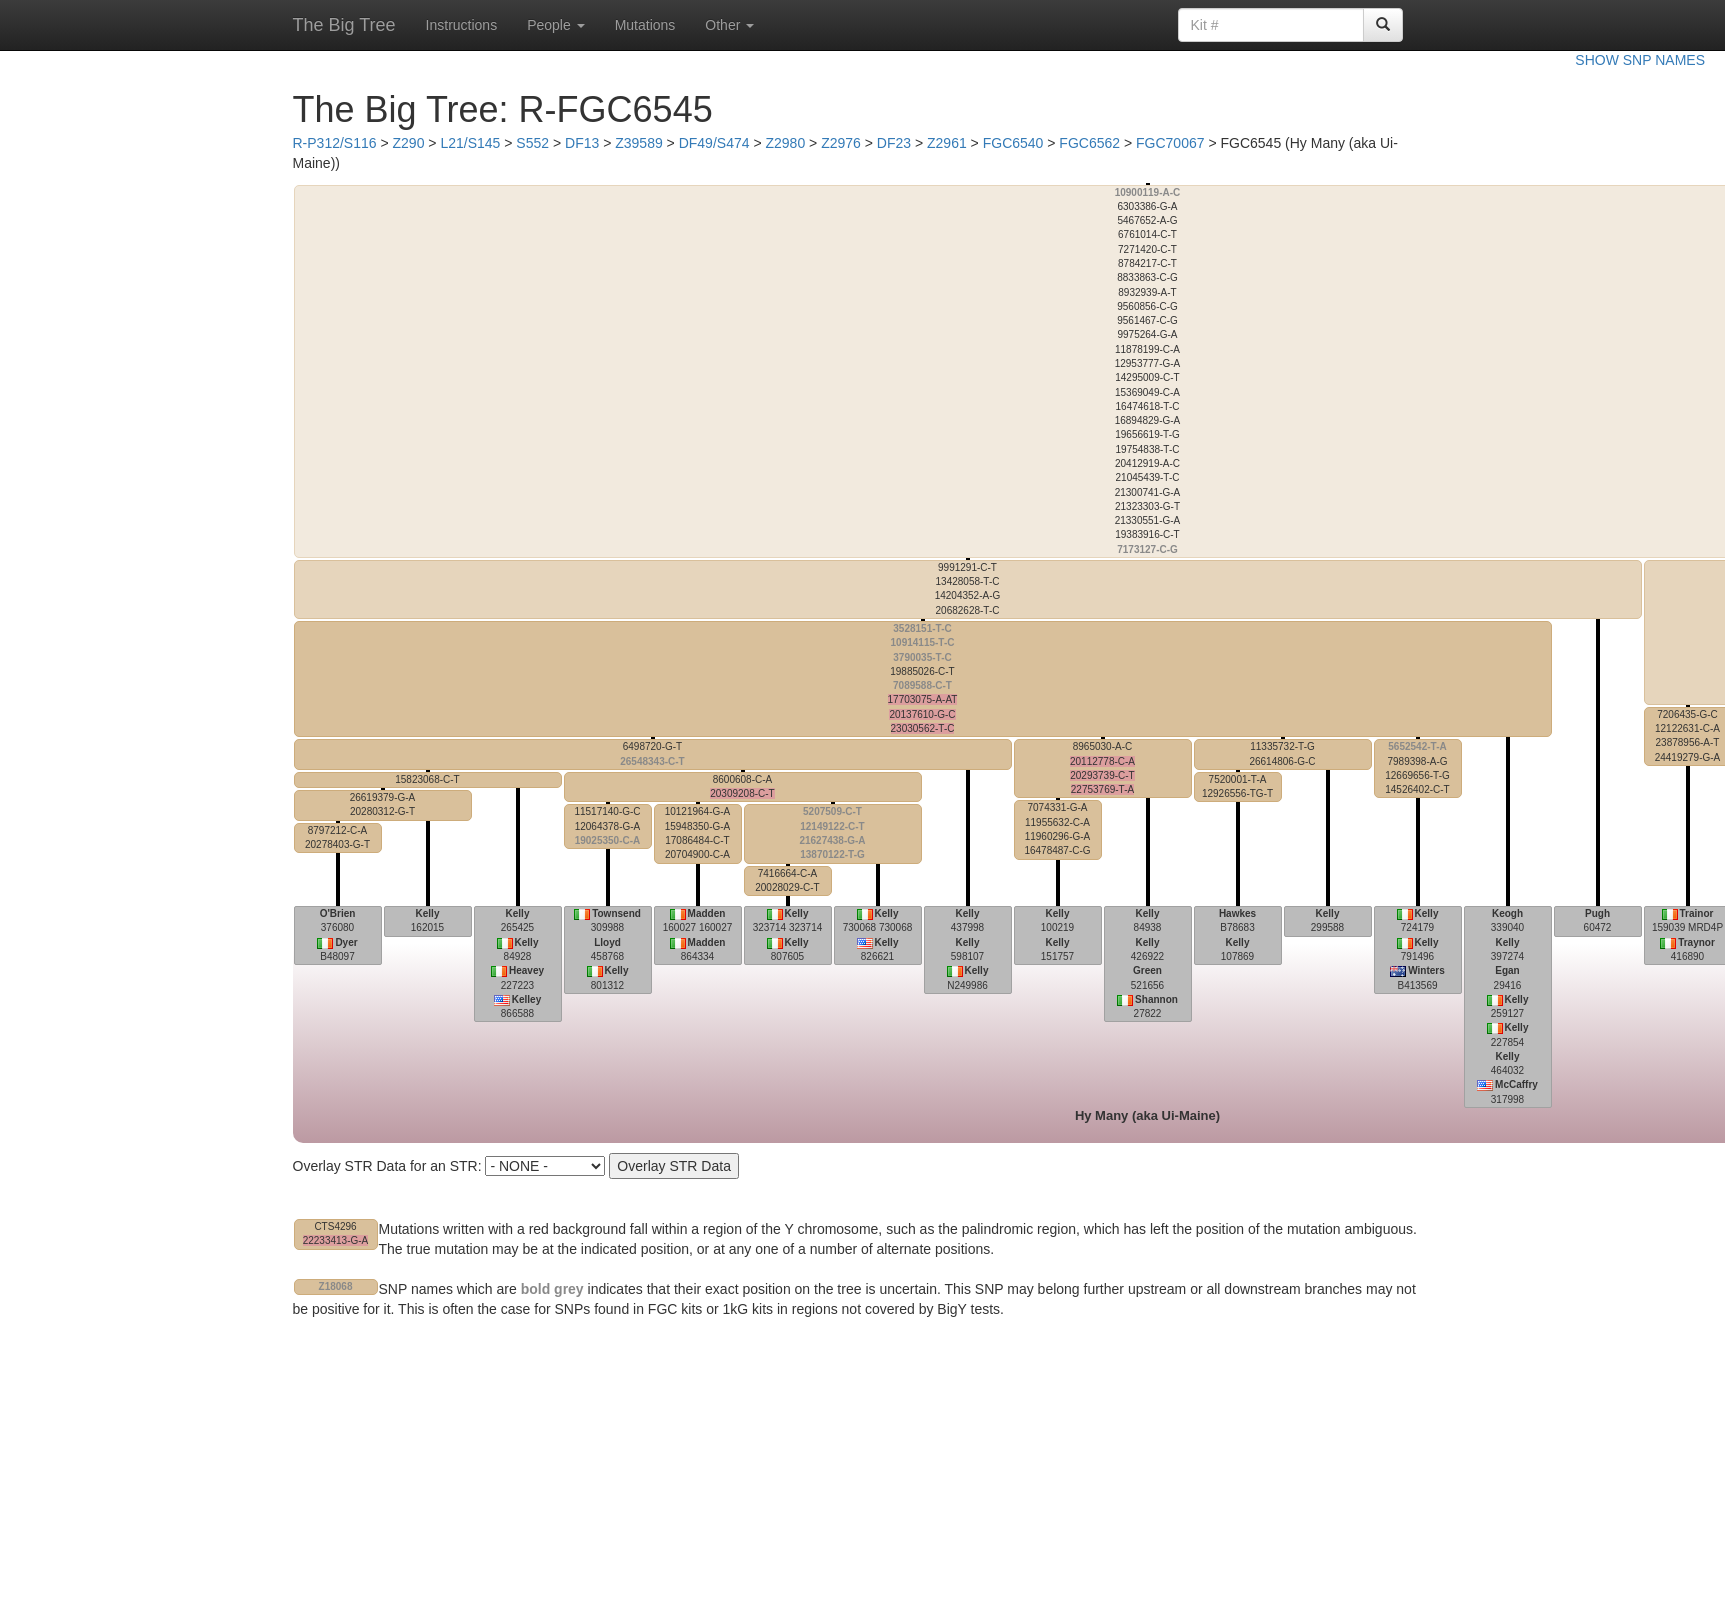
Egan (1507, 970)
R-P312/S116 (335, 143)
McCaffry (1516, 1084)
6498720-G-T (652, 753)
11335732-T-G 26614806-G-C (1282, 753)
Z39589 (638, 143)
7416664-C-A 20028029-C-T (787, 880)
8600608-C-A (742, 786)
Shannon (1156, 999)
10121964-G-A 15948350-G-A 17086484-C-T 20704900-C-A (698, 833)
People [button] (555, 25)
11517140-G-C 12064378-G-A (607, 826)
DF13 (582, 143)
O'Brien (338, 913)
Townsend (616, 913)
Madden (707, 913)
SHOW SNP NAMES (1640, 60)
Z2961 (947, 143)
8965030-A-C (1102, 768)
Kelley (526, 999)
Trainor (1697, 913)
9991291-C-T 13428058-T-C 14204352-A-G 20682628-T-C (968, 589)
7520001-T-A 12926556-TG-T (1237, 786)
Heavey (526, 970)
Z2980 (785, 143)
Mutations (645, 25)
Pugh (1597, 913)
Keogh (1507, 913)
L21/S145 (470, 143)
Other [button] (729, 25)
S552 (532, 143)
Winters (1426, 970)
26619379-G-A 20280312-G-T (383, 804)
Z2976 (841, 143)
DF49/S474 (714, 143)
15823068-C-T (427, 779)
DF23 (894, 143)
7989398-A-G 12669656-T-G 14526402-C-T (1417, 768)
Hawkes (1237, 913)
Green (1147, 970)
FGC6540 (1013, 143)
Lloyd (607, 942)
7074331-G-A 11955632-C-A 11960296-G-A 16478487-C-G (1057, 829)
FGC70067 (1170, 143)
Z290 (409, 143)
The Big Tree (344, 25)
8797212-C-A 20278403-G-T (337, 837)
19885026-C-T (923, 678)
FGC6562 (1089, 143)
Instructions (462, 25)
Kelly (428, 913)
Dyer (346, 942)
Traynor (1696, 942)
